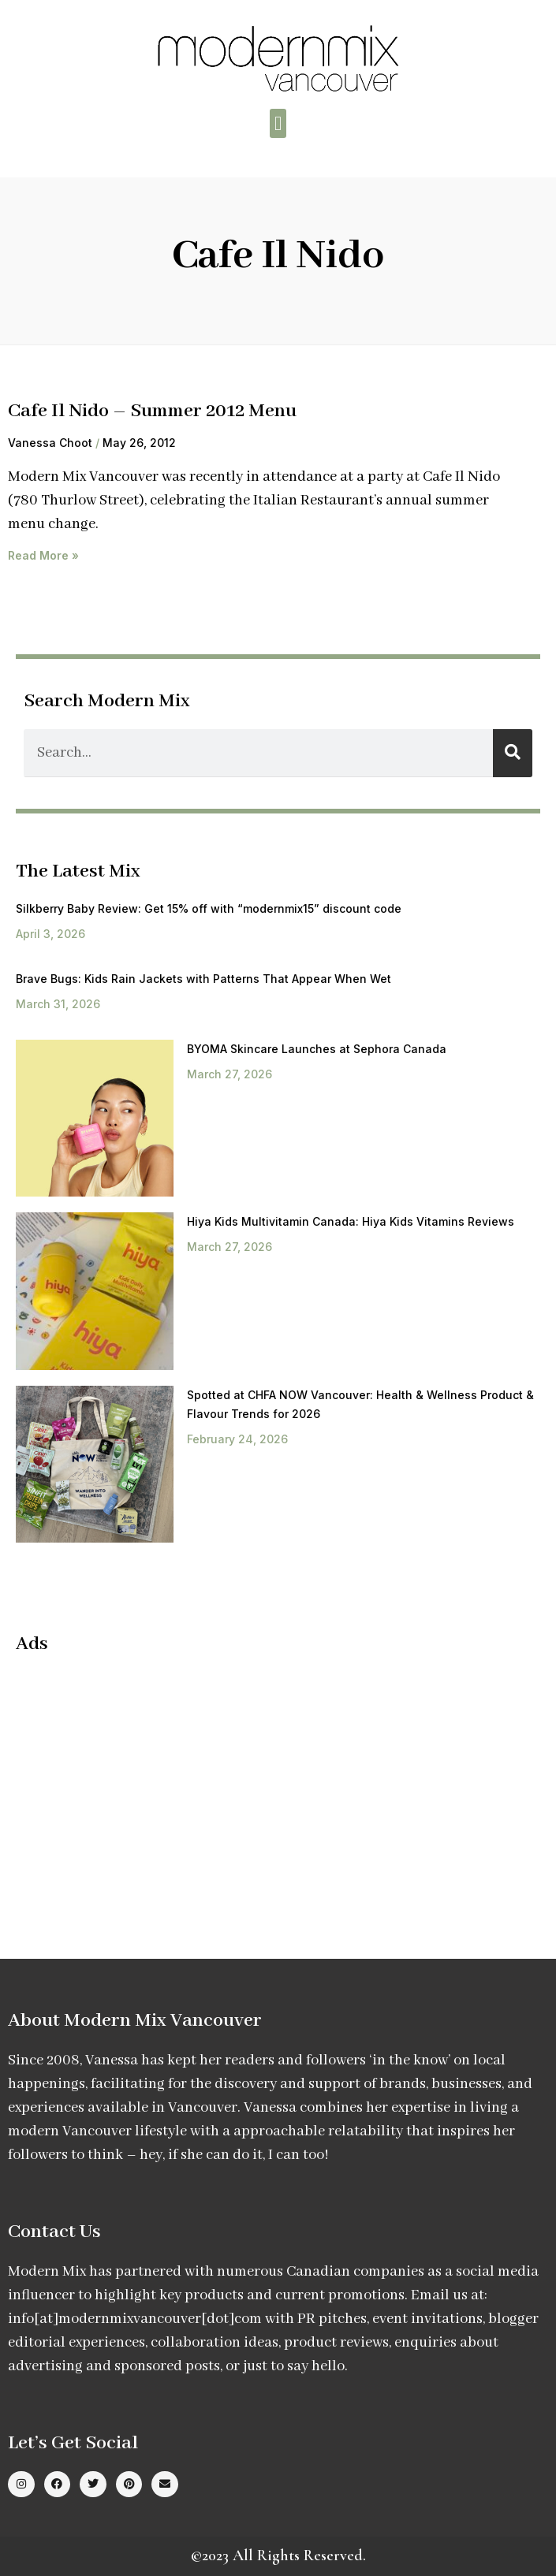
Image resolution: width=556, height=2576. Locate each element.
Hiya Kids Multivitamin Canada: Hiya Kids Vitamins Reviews (350, 1221)
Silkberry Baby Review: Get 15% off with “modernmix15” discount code (208, 908)
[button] (278, 124)
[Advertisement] (148, 1782)
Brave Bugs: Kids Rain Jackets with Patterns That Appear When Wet (203, 978)
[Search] (512, 753)
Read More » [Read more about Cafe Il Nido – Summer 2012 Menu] (43, 555)
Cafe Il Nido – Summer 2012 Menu (152, 411)
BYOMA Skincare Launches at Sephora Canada (316, 1048)
